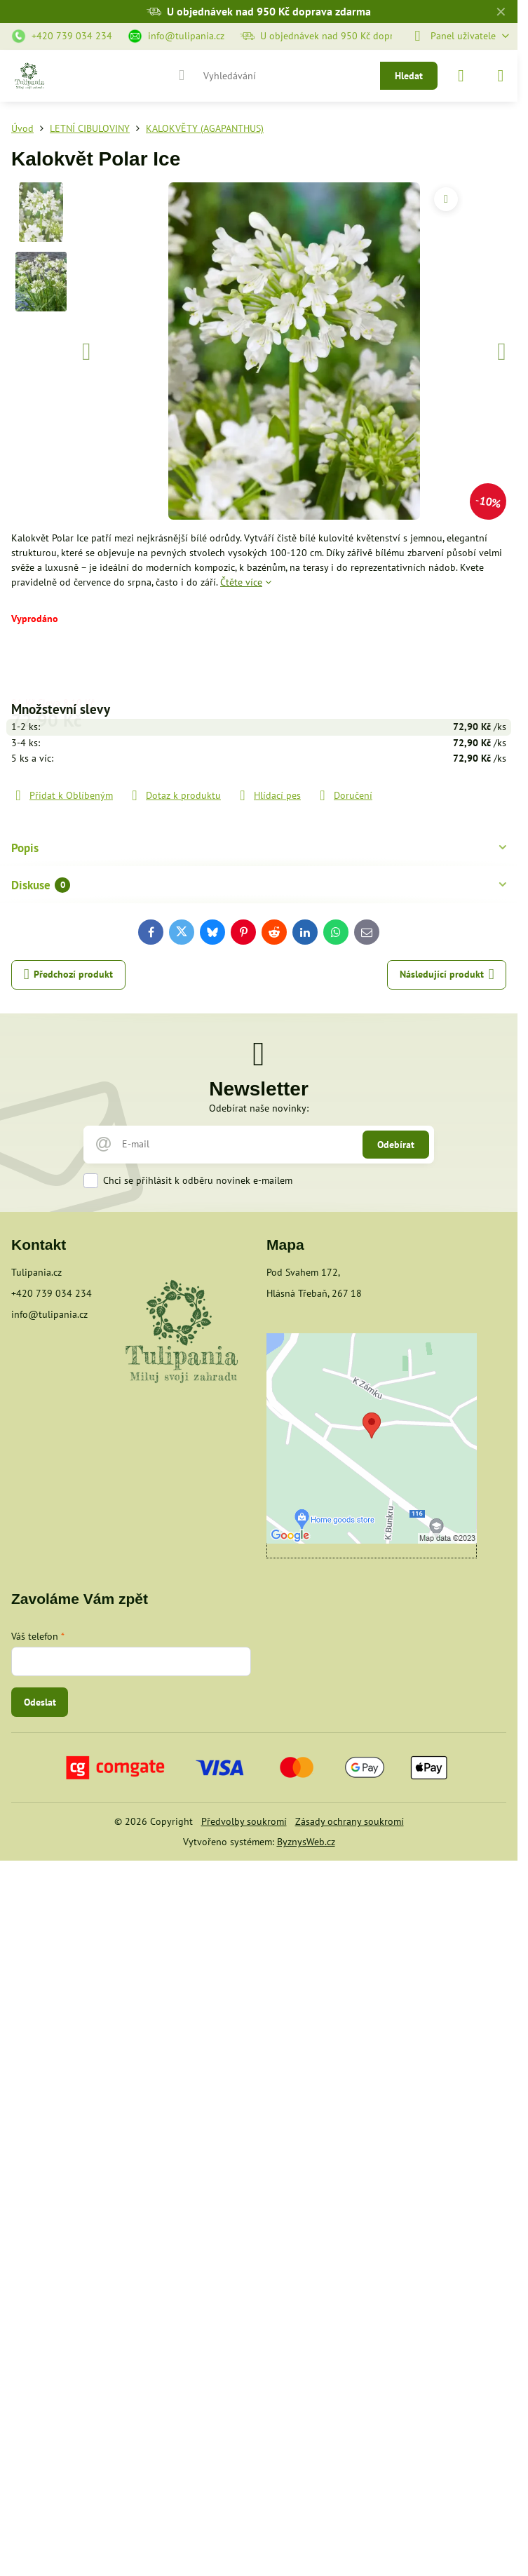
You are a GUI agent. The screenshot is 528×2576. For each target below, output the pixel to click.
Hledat (409, 75)
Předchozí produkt (69, 974)
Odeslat (40, 1702)
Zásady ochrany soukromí (349, 1821)
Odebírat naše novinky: (259, 1108)
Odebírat (395, 1144)
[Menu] (500, 76)
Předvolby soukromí (244, 1821)
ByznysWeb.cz (306, 1841)
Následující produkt (447, 974)
